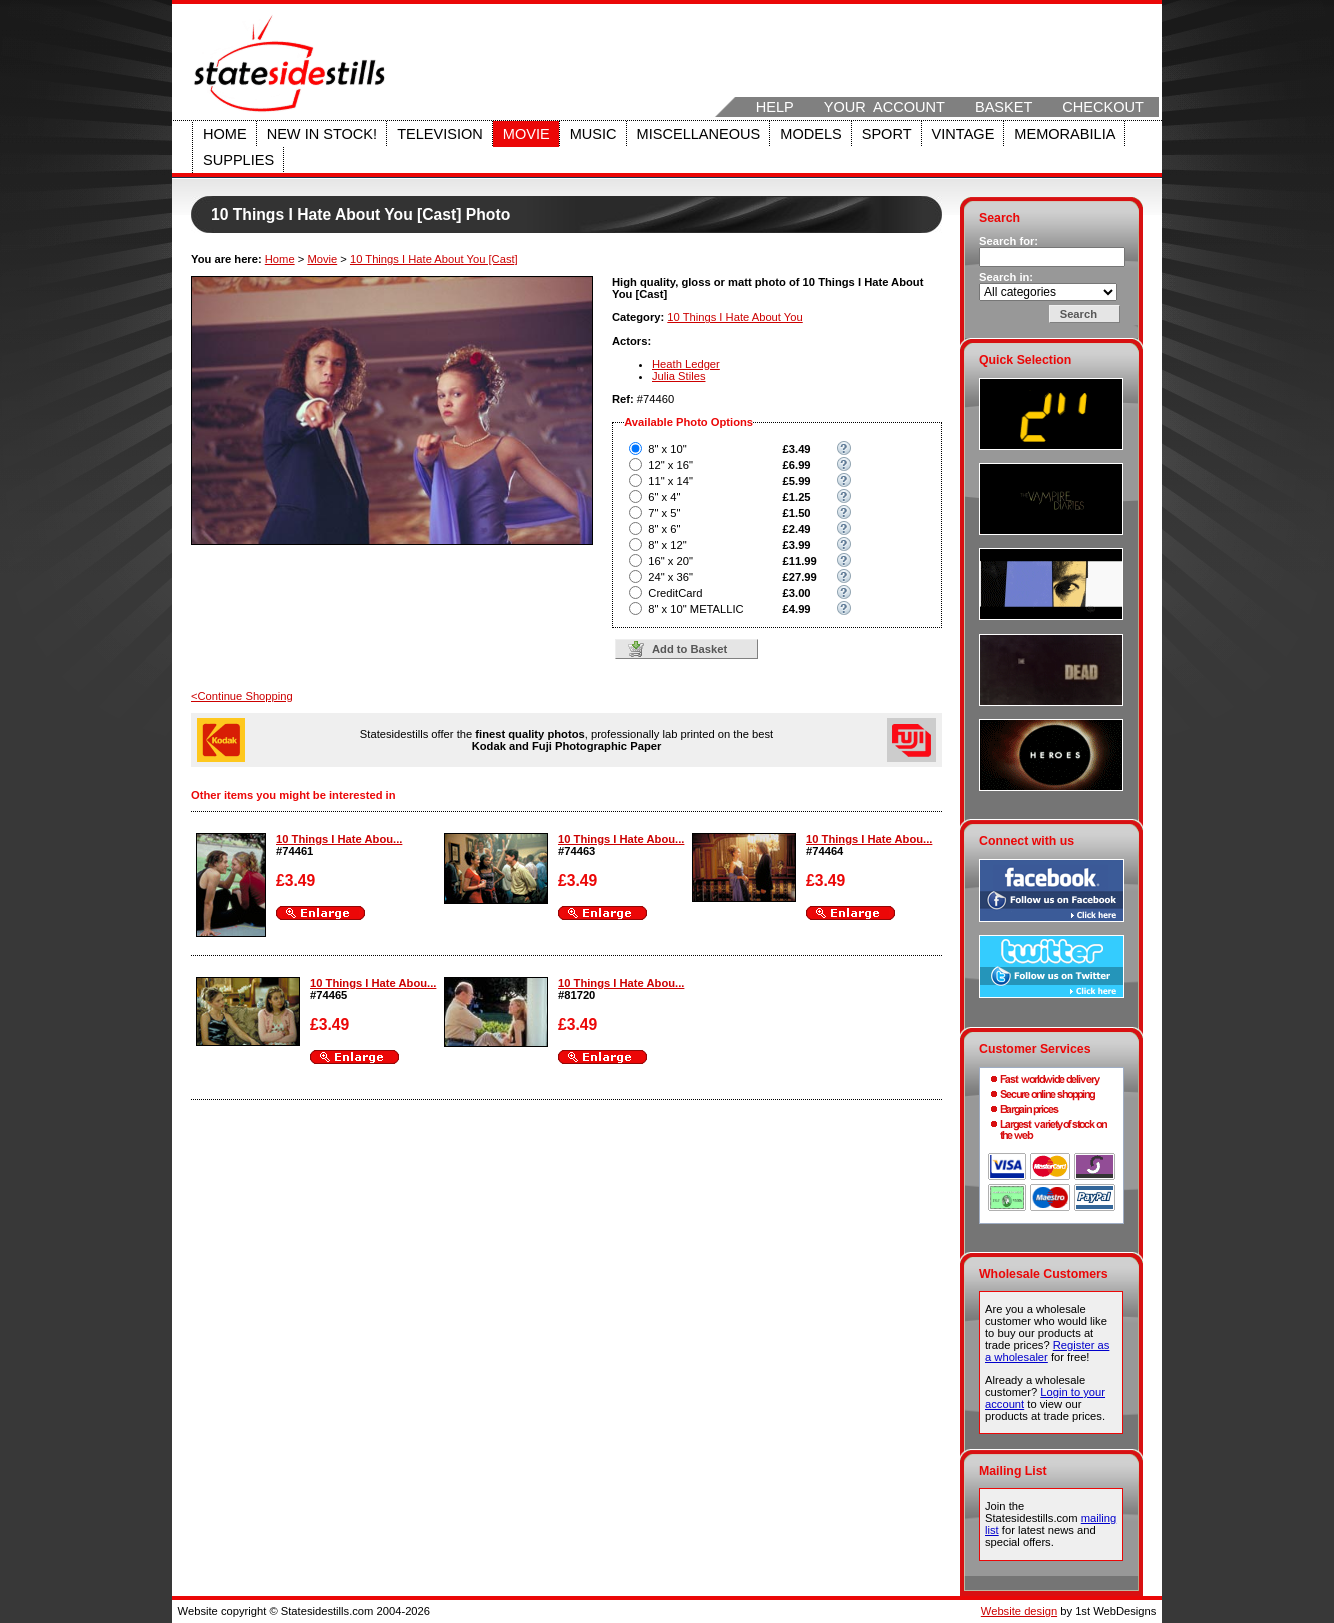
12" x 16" (670, 465)
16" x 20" (670, 561)
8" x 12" (667, 545)
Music (593, 134)
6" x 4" (664, 497)
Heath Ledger (686, 364)
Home (225, 134)
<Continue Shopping (242, 696)
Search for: (1008, 241)
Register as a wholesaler (1047, 1351)
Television (440, 134)
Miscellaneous (699, 134)
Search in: (1006, 277)
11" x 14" (670, 481)
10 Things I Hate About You (734, 317)
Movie (526, 134)
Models (810, 134)
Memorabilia (1064, 134)
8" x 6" (664, 529)
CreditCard (675, 593)
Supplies (238, 160)
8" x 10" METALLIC (695, 609)
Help (775, 107)
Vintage (963, 134)
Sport (887, 134)
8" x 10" (667, 449)
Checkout (1103, 107)
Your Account (884, 107)
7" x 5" (664, 513)
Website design (1019, 1611)
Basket (1003, 107)
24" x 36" (670, 577)
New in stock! (322, 134)
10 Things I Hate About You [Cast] (434, 259)
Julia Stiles (678, 376)
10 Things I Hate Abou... (339, 839)
